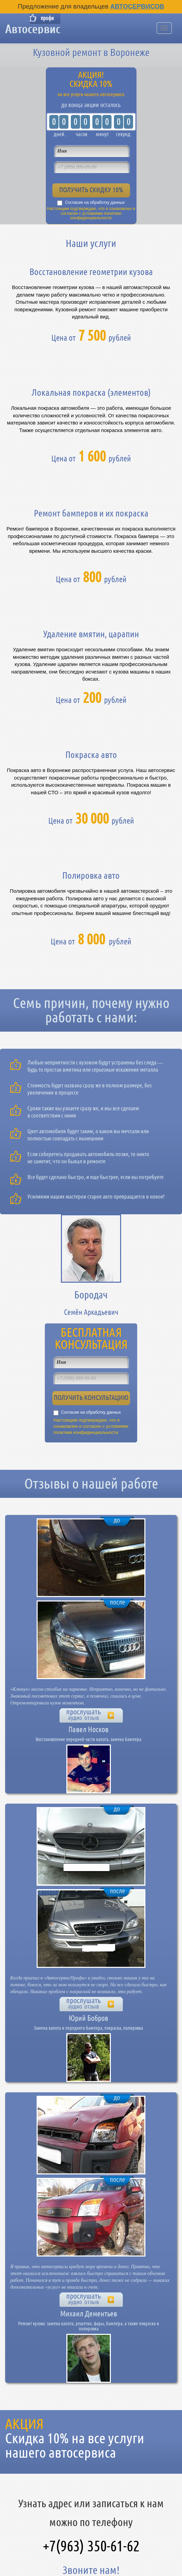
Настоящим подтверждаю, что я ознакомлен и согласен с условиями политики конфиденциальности (91, 213)
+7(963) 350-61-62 (91, 2546)
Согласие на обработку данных (95, 202)
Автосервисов (137, 6)
